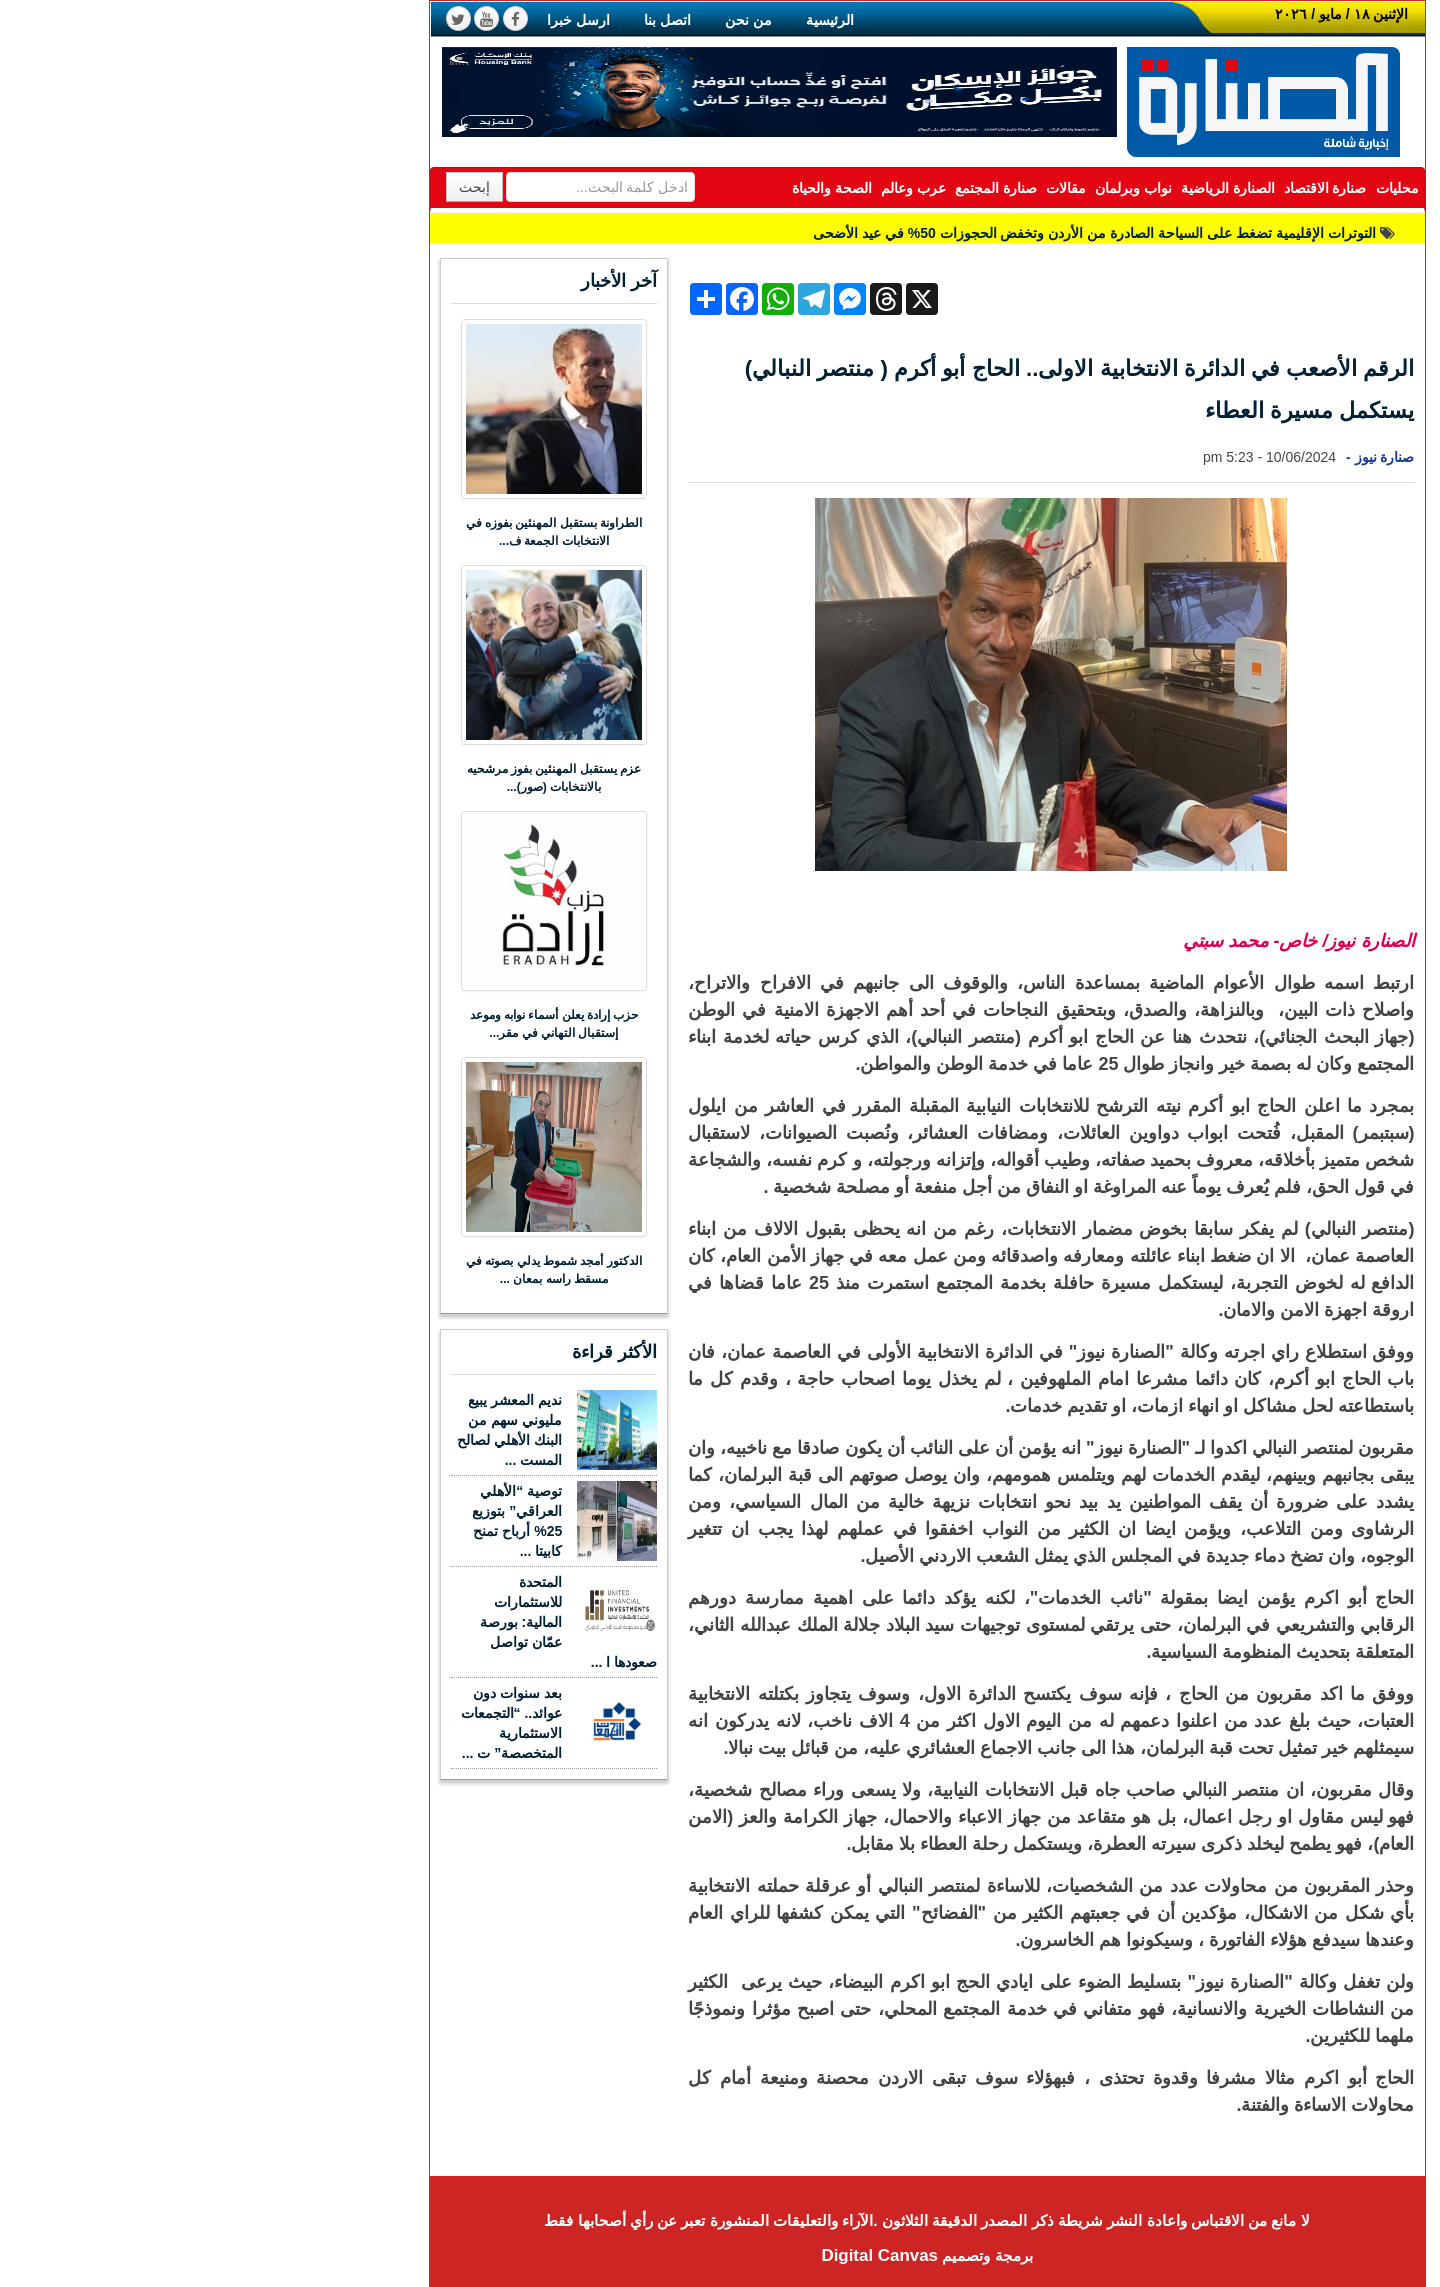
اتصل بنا (460, 20)
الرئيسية (623, 20)
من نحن (541, 20)
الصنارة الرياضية (1021, 188)
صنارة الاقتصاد (1118, 188)
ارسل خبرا (371, 20)
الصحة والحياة (625, 188)
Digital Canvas (672, 2255)
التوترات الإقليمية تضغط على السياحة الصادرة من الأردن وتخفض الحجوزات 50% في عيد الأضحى (887, 233)
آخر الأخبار (412, 281)
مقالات (859, 188)
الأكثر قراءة (407, 1352)
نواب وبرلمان (926, 188)
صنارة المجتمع (789, 188)
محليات (1190, 188)
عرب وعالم (706, 188)
